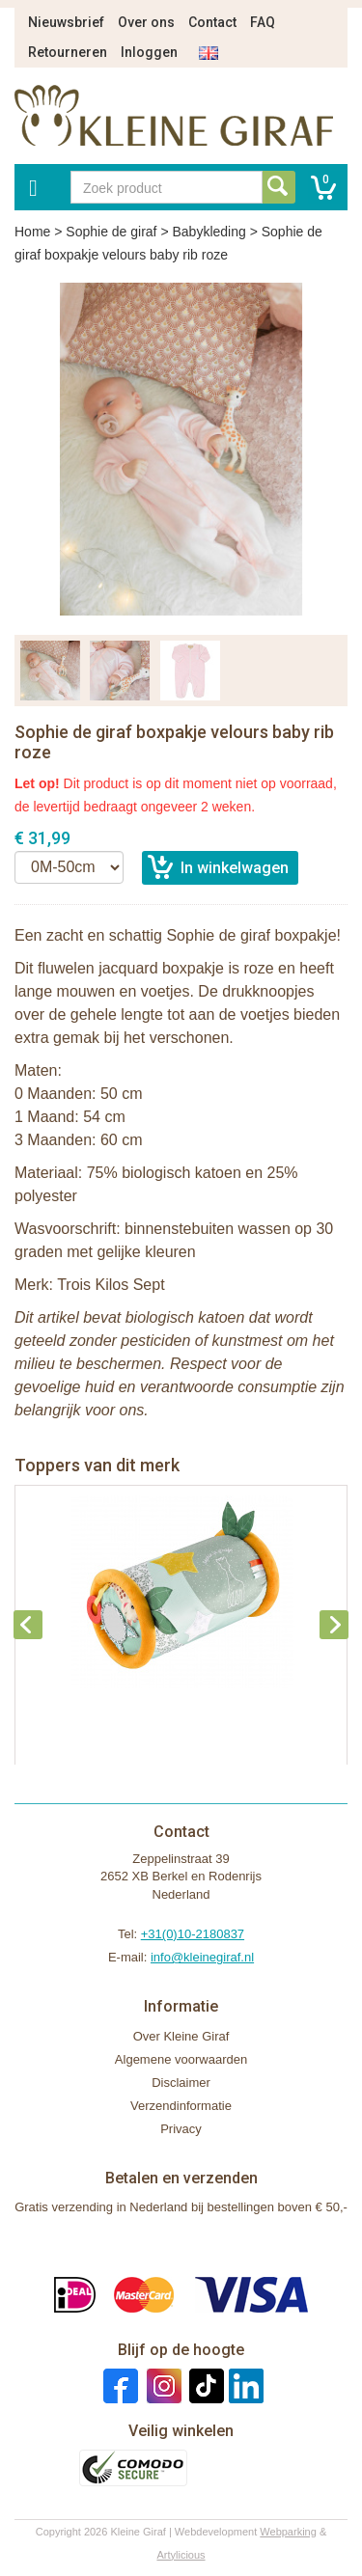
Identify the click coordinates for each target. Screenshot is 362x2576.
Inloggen (149, 52)
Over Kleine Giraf (181, 2036)
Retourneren (67, 52)
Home (32, 231)
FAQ (262, 22)
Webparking (288, 2531)
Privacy (181, 2129)
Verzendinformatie (181, 2105)
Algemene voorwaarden (181, 2059)
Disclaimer (181, 2082)
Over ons (146, 22)
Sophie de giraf (111, 231)
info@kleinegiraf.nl (202, 1957)
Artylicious (180, 2555)
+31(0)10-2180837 (192, 1934)
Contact (212, 22)
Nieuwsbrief (66, 22)
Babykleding (208, 231)
